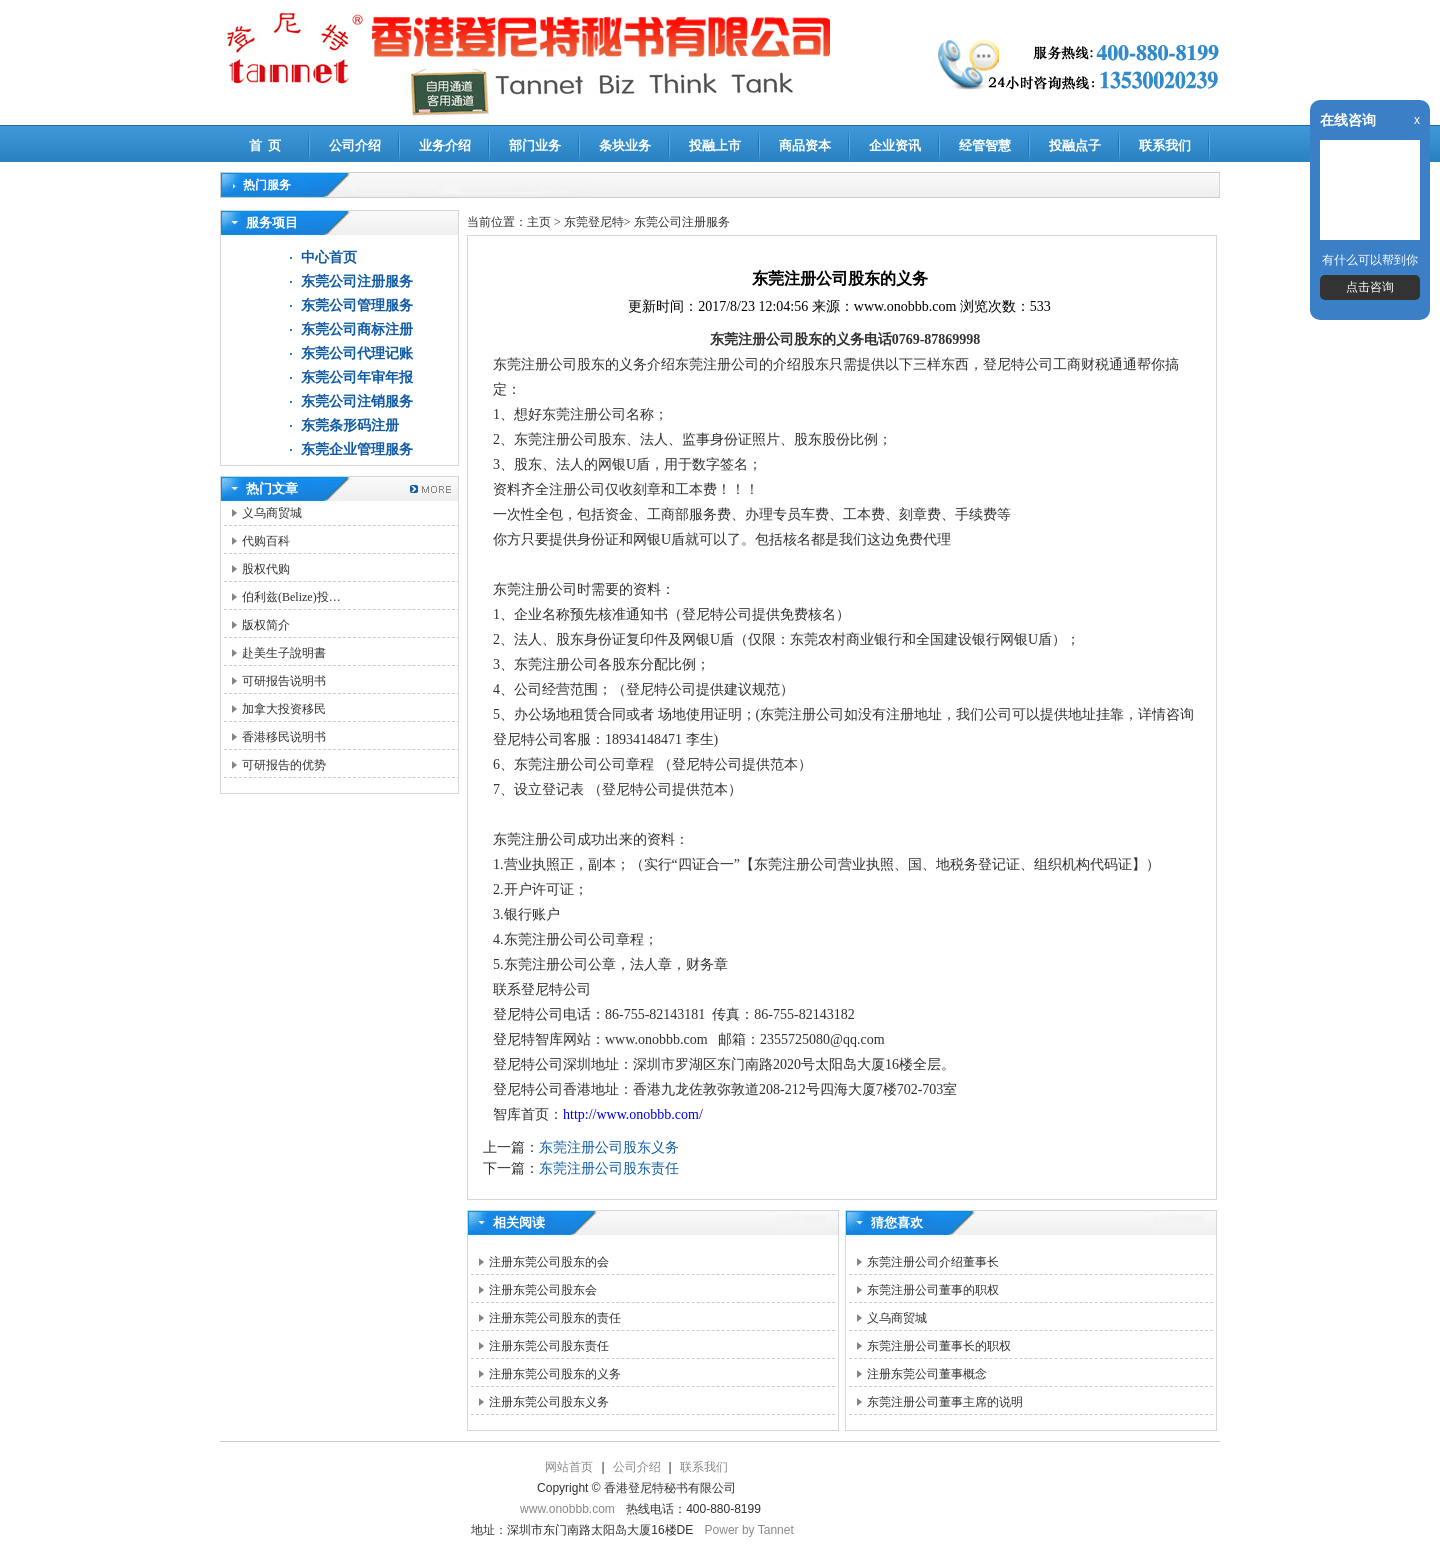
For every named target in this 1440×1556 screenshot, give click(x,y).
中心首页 (329, 257)
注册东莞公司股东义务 (549, 1402)
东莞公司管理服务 (357, 305)
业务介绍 (445, 145)
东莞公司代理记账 (357, 353)
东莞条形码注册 (350, 425)
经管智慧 (985, 145)
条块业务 (625, 145)
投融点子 (1075, 145)
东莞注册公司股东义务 (609, 1147)
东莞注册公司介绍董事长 (933, 1262)
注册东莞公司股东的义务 (555, 1374)
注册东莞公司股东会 (543, 1290)
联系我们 (1165, 145)
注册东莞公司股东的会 (549, 1262)
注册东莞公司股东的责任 (555, 1318)
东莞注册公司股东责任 (609, 1168)
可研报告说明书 (284, 681)
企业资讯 (895, 145)
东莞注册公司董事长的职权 (939, 1346)
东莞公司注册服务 (357, 281)
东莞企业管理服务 (357, 449)
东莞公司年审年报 (357, 377)
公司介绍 (355, 145)
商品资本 (805, 145)
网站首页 (569, 1467)
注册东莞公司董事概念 (927, 1374)
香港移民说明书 (284, 737)
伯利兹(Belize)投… (291, 597)
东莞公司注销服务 (357, 401)
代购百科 (266, 541)
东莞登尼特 (594, 222)
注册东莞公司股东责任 (549, 1346)
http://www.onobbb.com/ (633, 1114)
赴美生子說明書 (284, 653)
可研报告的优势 (284, 765)
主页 (539, 222)
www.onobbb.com (567, 1509)
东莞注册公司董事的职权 (933, 1290)
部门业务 (535, 145)
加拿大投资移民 (284, 709)
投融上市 (715, 145)
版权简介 (266, 625)
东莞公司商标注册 (357, 329)
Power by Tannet (749, 1530)
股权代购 (266, 569)
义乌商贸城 (272, 513)
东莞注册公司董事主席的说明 (945, 1402)
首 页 (265, 145)
